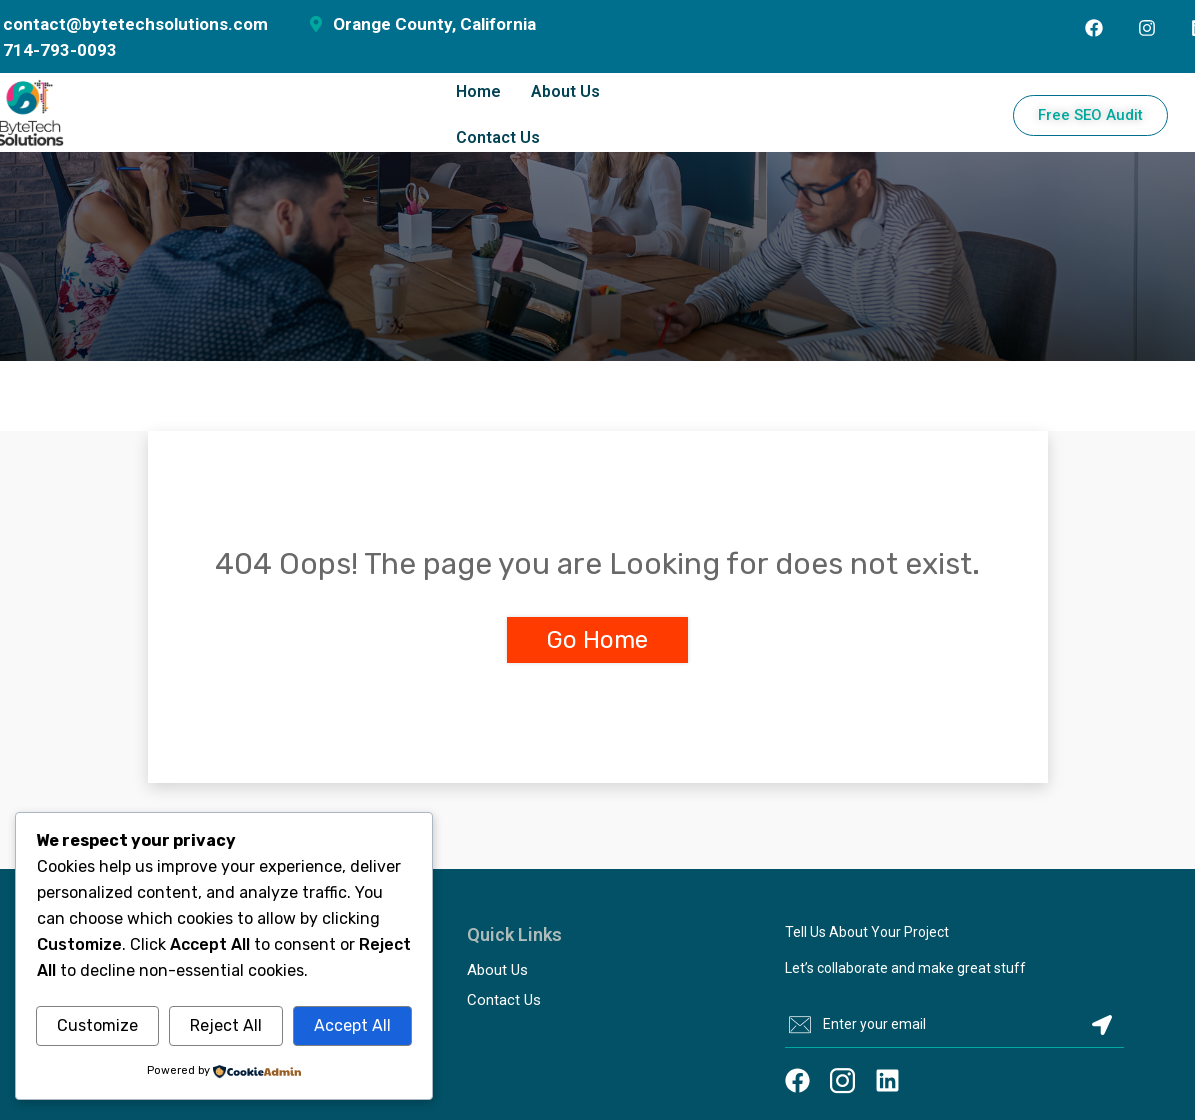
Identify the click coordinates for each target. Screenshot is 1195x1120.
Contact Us (498, 137)
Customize (97, 1025)
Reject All (226, 1025)
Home (478, 91)
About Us (565, 91)
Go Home (597, 640)
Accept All (352, 1025)
